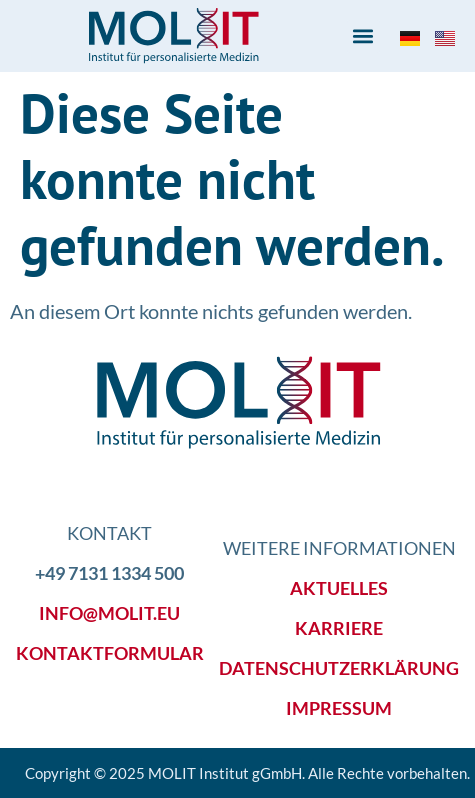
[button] (363, 36)
